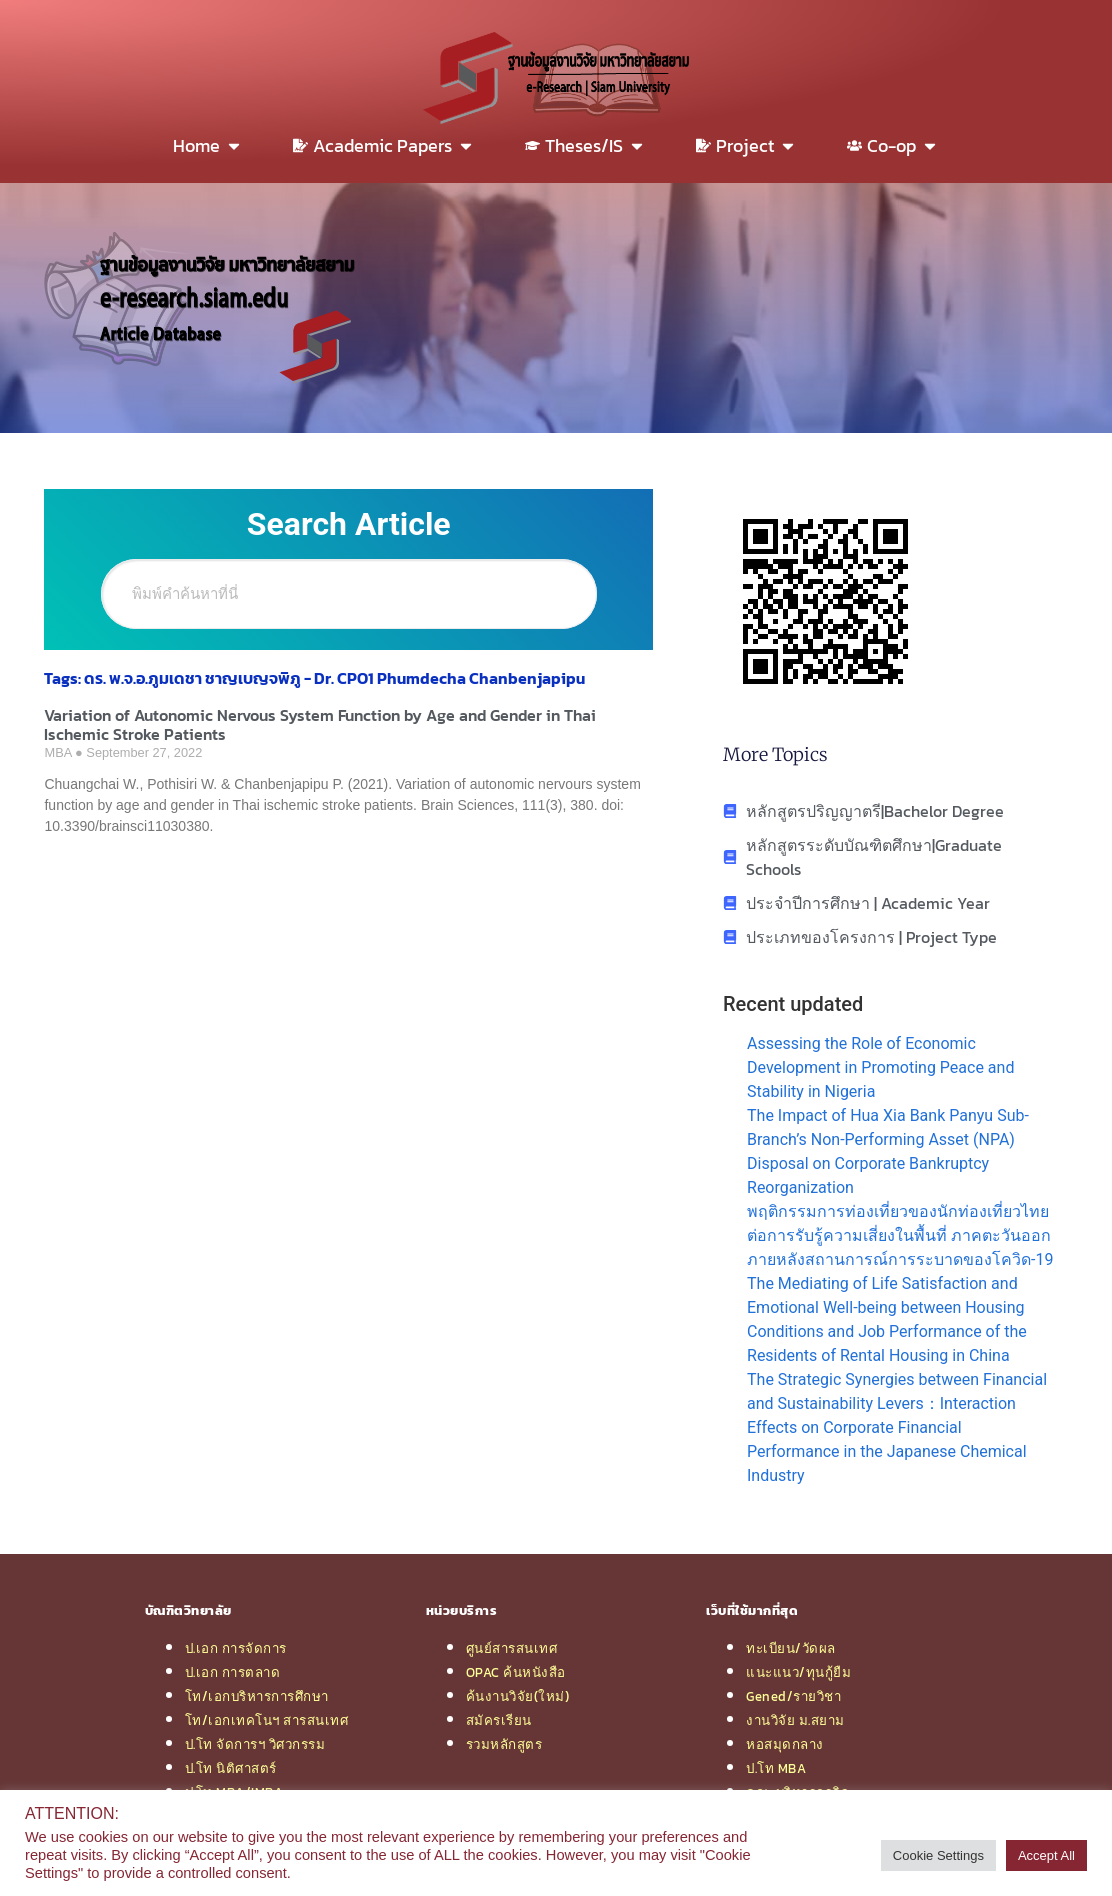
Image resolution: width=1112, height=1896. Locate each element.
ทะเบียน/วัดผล (791, 1648)
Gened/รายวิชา (793, 1696)
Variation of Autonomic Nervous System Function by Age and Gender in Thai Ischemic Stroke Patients (320, 724)
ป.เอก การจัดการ (236, 1648)
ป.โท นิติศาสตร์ (231, 1768)
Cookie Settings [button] (938, 1855)
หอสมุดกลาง (785, 1744)
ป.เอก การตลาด (233, 1672)
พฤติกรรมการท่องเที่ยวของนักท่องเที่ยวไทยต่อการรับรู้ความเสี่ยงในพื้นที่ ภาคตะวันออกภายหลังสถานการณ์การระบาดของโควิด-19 (900, 1235)
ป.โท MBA (776, 1768)
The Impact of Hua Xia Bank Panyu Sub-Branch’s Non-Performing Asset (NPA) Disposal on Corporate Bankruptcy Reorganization (888, 1151)
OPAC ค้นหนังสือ (516, 1672)
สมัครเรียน (499, 1720)
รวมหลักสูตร (504, 1744)
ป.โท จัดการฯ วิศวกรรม (255, 1744)
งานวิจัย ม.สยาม (795, 1720)
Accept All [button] (1046, 1855)
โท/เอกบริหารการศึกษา (257, 1696)
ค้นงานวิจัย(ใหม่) (518, 1696)
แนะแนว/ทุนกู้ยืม (798, 1672)
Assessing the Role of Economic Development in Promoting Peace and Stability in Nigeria (880, 1067)
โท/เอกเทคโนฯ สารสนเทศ (267, 1720)
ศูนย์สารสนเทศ (512, 1648)
